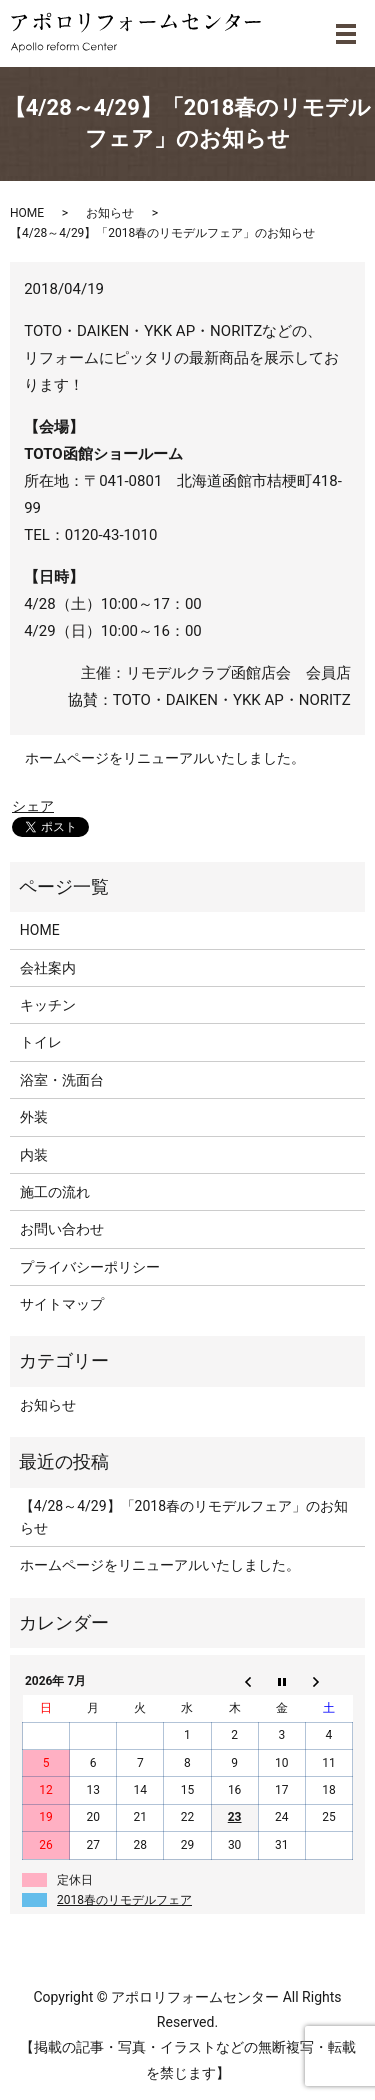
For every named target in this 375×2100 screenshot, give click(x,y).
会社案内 (48, 968)
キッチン (48, 1005)
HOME (27, 213)
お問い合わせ (62, 1229)
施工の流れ (55, 1192)
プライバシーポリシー (90, 1267)
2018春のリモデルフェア (124, 1900)
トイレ (41, 1042)
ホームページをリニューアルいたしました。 (165, 758)
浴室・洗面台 (62, 1080)
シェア (33, 806)
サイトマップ (62, 1304)
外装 (34, 1117)
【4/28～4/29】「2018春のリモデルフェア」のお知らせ (184, 1517)
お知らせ (110, 213)
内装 (34, 1155)
